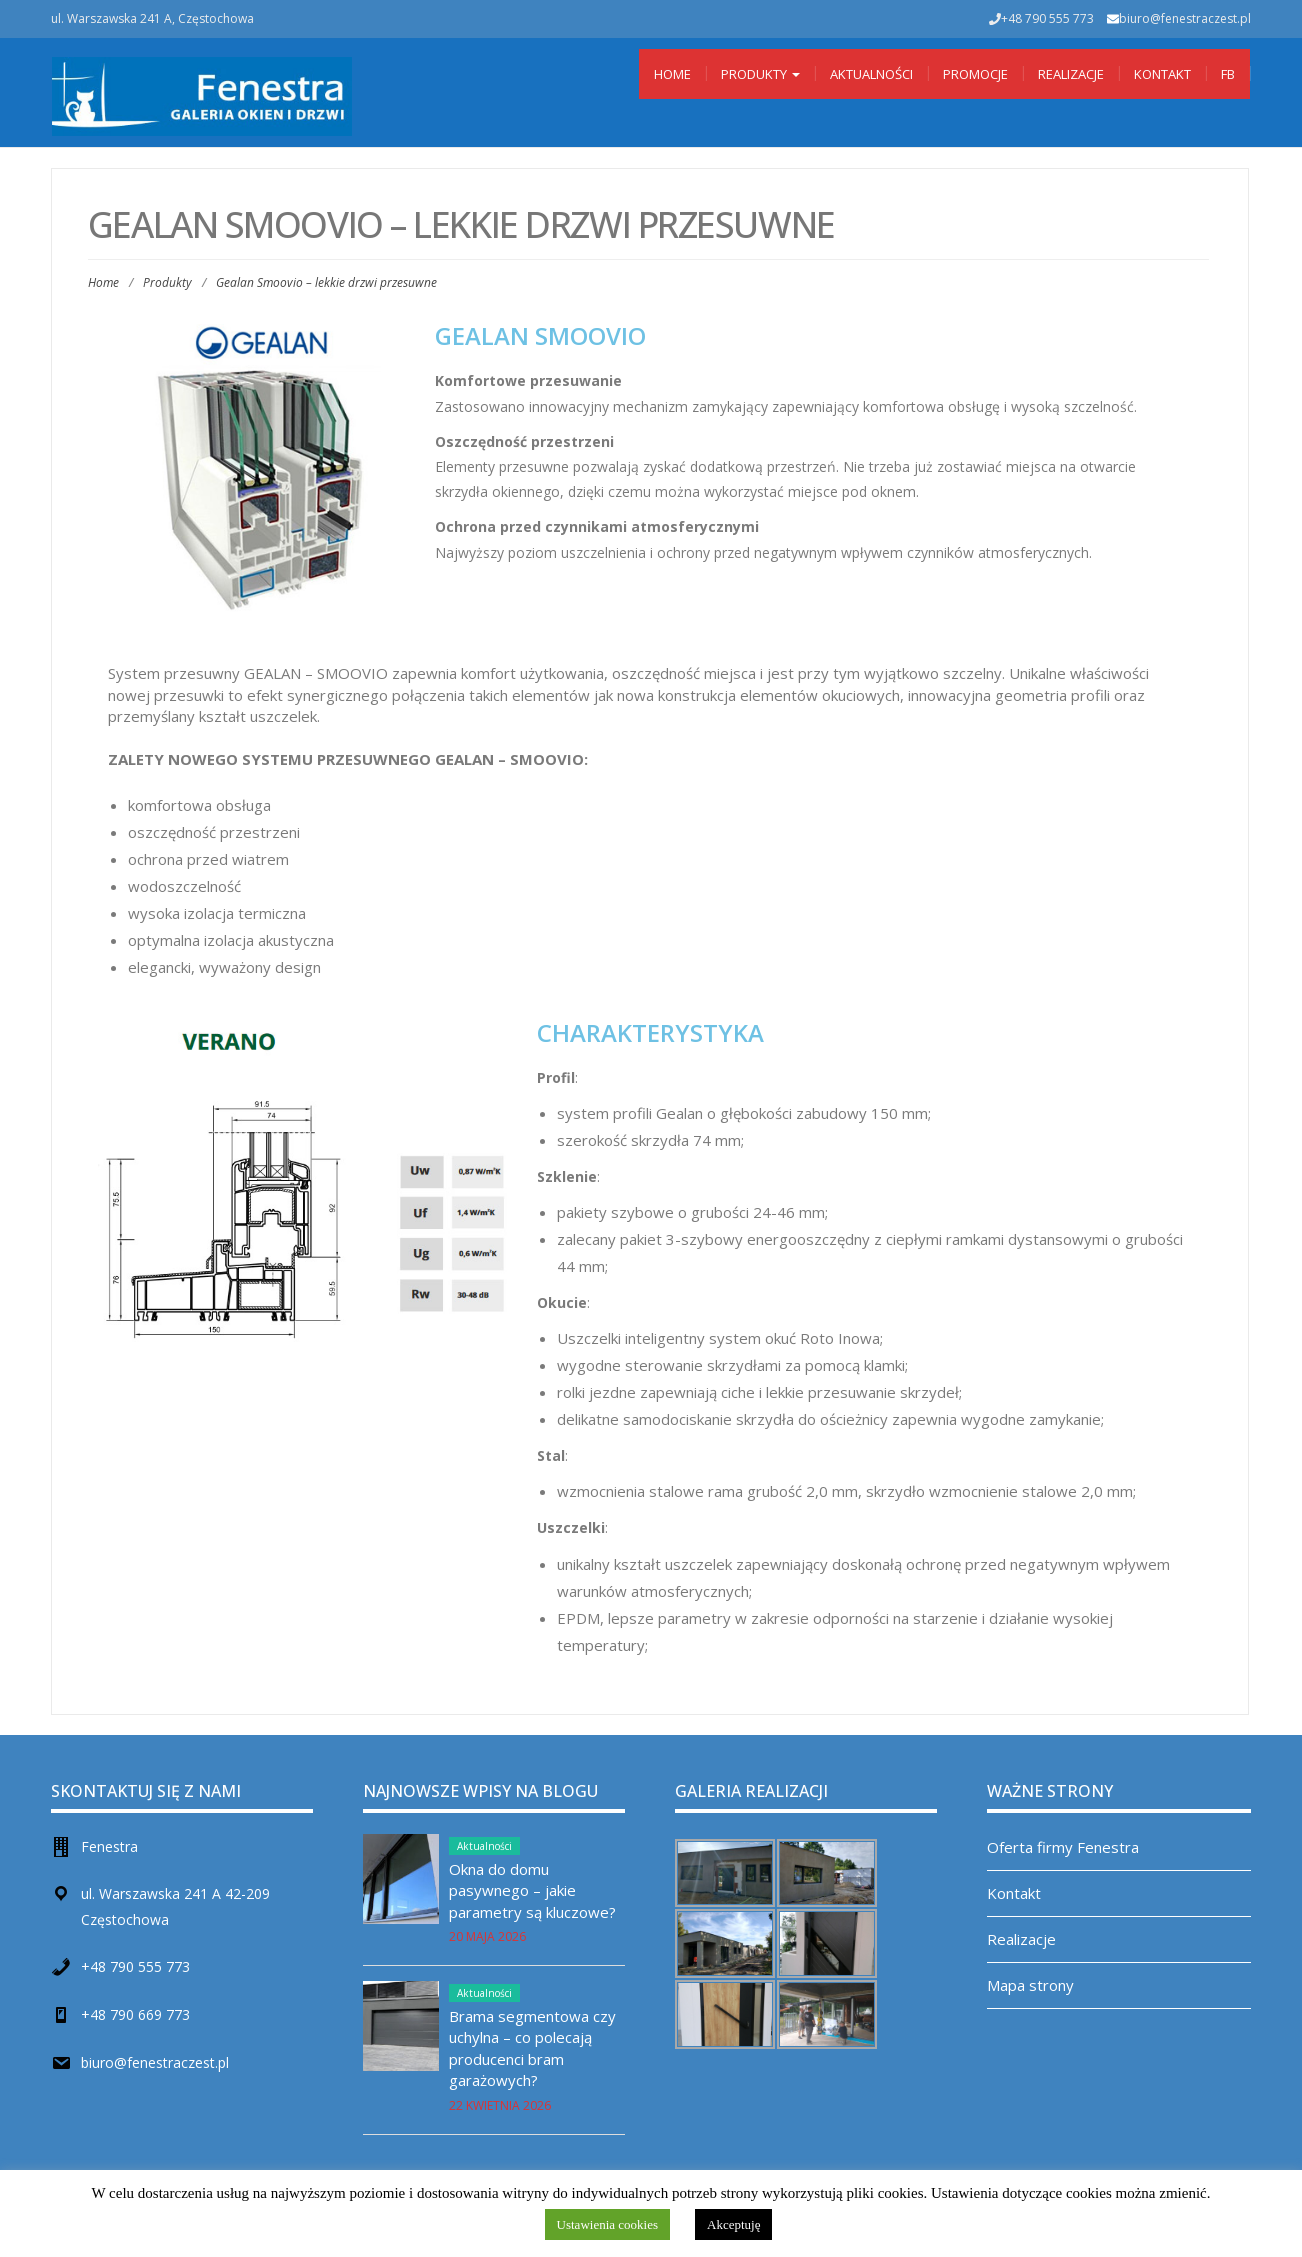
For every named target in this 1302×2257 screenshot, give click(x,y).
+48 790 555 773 (135, 1966)
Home (672, 74)
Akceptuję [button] (733, 2224)
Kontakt (1162, 74)
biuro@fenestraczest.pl (1185, 18)
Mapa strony (1030, 1985)
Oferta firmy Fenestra (1063, 1847)
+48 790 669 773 (135, 2014)
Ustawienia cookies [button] (607, 2224)
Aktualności (871, 74)
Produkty (760, 74)
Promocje (975, 74)
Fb (1228, 74)
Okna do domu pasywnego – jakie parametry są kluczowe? (532, 1890)
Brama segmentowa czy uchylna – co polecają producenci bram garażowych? (532, 2048)
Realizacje (1071, 74)
